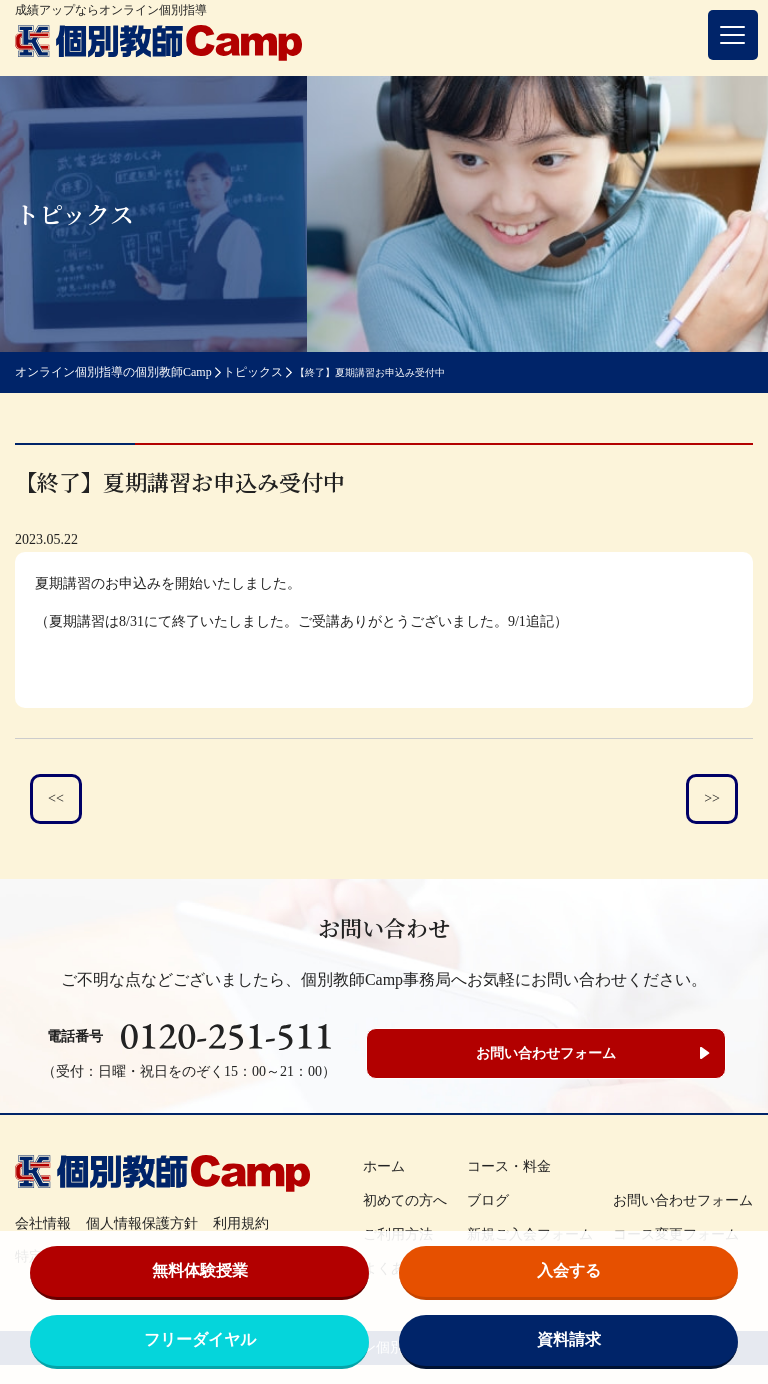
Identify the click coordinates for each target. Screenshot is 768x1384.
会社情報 (43, 1223)
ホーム (384, 1166)
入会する (569, 1270)
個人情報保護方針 (142, 1223)
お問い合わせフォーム (546, 1053)
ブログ (488, 1200)
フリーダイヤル (200, 1339)
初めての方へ (405, 1200)
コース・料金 (509, 1166)
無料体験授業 (200, 1270)
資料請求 (569, 1339)
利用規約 (241, 1223)
